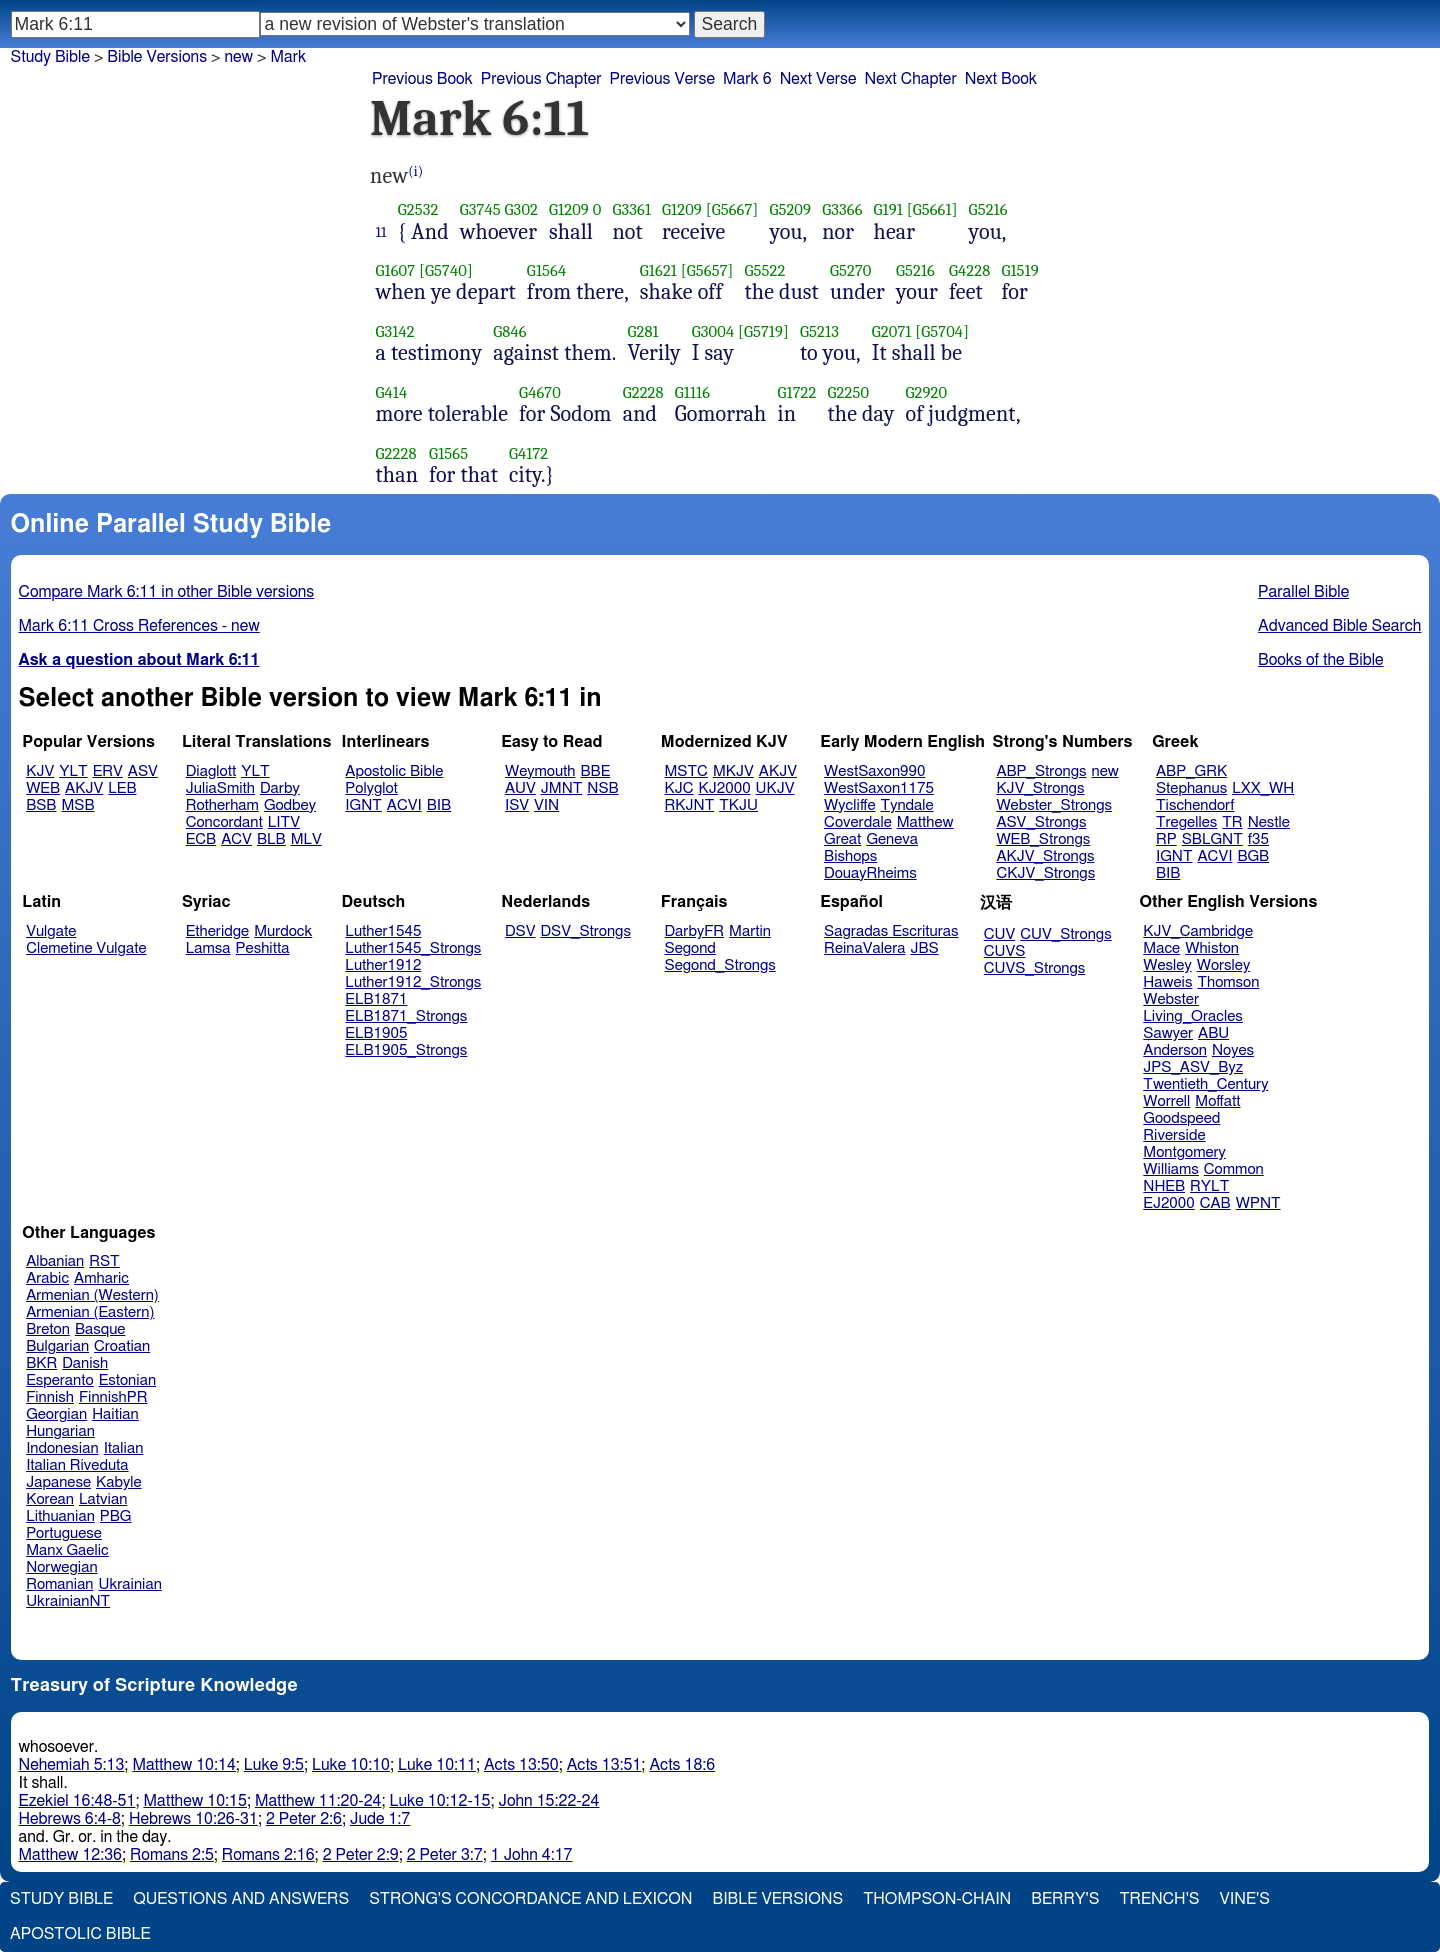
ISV (517, 805)
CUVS (1005, 951)
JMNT (562, 788)
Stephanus (1191, 788)
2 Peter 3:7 (445, 1855)
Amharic (101, 1278)
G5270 (851, 270)
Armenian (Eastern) (90, 1312)
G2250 (848, 392)
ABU (1213, 1033)
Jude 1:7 (380, 1819)
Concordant (224, 822)
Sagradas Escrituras (891, 931)
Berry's (1065, 1899)
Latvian (103, 1499)
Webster (1171, 999)
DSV (520, 931)
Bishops (850, 856)
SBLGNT (1212, 839)
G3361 (631, 209)
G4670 (540, 392)
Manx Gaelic (67, 1550)
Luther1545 (383, 931)
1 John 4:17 (532, 1855)
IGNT (363, 805)
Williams (1171, 1169)
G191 (888, 209)
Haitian (115, 1414)
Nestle (1269, 822)
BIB (439, 805)
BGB (1253, 856)
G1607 (396, 270)
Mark (288, 57)
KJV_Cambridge (1198, 931)
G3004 (713, 331)
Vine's (1245, 1899)
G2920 (926, 392)
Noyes (1233, 1050)
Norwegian (61, 1567)
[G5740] (446, 270)
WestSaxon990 (874, 771)
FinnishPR (113, 1397)
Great (842, 839)
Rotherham (222, 805)
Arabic (47, 1278)
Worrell (1166, 1101)
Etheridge (217, 931)
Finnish (50, 1397)
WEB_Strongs (1043, 839)
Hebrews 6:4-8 (70, 1819)
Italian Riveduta (77, 1465)
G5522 (765, 270)
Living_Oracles (1193, 1016)
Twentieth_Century (1205, 1084)
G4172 (528, 453)
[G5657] (707, 270)
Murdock (283, 931)
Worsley (1223, 965)
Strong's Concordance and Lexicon (530, 1899)
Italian (124, 1448)
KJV (40, 771)
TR (1232, 822)
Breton (48, 1329)
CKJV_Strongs (1045, 873)
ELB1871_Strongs (406, 1016)
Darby (280, 788)
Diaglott (211, 771)
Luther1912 (383, 965)
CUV (1000, 934)
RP (1166, 839)
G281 (642, 331)
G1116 (692, 392)
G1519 (1019, 270)
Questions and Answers (241, 1899)
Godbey (290, 805)
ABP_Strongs (1041, 771)
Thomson (1228, 982)
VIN (546, 805)
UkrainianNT (68, 1601)
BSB (41, 805)
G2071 (892, 331)
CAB (1215, 1203)
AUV (520, 788)
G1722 (796, 392)
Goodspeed (1181, 1118)
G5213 (819, 331)
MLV (306, 839)
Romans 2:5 (172, 1855)
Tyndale (907, 805)
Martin (750, 931)
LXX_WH (1263, 788)
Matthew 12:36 (70, 1855)
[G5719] (763, 331)
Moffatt (1217, 1101)
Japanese (58, 1482)
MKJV (733, 771)
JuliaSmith (220, 788)
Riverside (1174, 1135)
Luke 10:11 (437, 1765)
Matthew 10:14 (183, 1765)
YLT (73, 771)
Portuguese (64, 1533)
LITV (284, 822)
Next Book (1001, 79)
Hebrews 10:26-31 (193, 1819)
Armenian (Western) (92, 1295)
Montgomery (1184, 1152)
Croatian (122, 1346)
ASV (143, 771)
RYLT (1209, 1186)
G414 (392, 392)
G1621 (658, 270)
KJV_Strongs (1040, 788)
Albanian (55, 1261)
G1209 (569, 209)
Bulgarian (57, 1346)
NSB (602, 788)
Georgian (56, 1414)
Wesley (1167, 965)
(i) (415, 171)
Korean (50, 1499)
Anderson (1175, 1050)
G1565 (448, 453)
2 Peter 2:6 (304, 1819)
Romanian (59, 1584)
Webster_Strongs (1054, 805)
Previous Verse (662, 79)
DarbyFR (695, 931)
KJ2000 (725, 788)
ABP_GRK (1191, 771)
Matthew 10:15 (194, 1801)
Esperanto (60, 1380)
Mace (1161, 948)
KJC (679, 788)
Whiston (1212, 948)
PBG (116, 1516)
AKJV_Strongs (1045, 856)
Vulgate (51, 931)
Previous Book (422, 79)
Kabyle (119, 1482)
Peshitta (263, 948)
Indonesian (62, 1448)
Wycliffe (849, 805)
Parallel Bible (1303, 592)
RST (104, 1261)
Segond (690, 948)
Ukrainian (130, 1584)
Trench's (1159, 1899)
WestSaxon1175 (879, 788)
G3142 (395, 331)
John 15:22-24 (549, 1801)
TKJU (738, 805)
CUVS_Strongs (1035, 968)
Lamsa (208, 948)
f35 (1258, 839)
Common (1234, 1169)
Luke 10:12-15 (439, 1801)
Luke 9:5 (274, 1765)
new (238, 57)
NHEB (1164, 1186)
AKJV (84, 788)
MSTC (686, 771)
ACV (236, 839)
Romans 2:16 (268, 1855)
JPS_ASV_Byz (1193, 1067)
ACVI (404, 805)
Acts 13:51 (604, 1765)
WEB (43, 788)
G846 (509, 331)
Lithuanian (60, 1516)
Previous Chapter (541, 79)
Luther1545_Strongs (413, 948)
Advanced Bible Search (1339, 626)
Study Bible (50, 57)
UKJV (775, 788)
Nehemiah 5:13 (72, 1765)
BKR (41, 1363)
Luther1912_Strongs (413, 982)
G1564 (546, 270)
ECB (201, 839)
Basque (100, 1329)
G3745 (480, 209)
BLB (271, 839)
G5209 (790, 209)
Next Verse (818, 79)
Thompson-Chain (937, 1899)
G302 (521, 209)
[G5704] (942, 331)
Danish (85, 1363)
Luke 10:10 (351, 1765)
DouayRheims (870, 873)
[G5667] (732, 209)
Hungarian (60, 1431)
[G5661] (932, 209)
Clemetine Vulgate (86, 948)
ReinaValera (864, 948)
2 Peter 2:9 (361, 1855)
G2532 (418, 209)
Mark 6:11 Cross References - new (139, 626)
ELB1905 (376, 1033)
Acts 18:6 (682, 1765)
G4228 (969, 270)
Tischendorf (1195, 805)
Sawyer (1168, 1033)
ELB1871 (376, 999)
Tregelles (1186, 822)
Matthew (925, 822)
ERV (108, 771)
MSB (77, 805)
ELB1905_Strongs (406, 1050)
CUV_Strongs (1065, 934)
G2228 (643, 392)
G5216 (988, 209)
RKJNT (690, 805)
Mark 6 (747, 79)
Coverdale (858, 822)
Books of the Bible (1321, 660)
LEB (122, 788)
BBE (596, 771)
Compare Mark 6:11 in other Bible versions (167, 592)
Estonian (127, 1380)
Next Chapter (911, 79)
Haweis (1167, 982)
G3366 (842, 209)
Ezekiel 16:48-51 (77, 1801)
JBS (924, 948)
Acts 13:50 (521, 1765)
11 (381, 232)
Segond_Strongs (720, 965)
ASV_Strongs (1041, 822)
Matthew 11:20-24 (318, 1801)
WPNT (1258, 1203)
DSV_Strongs (585, 931)
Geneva (892, 839)
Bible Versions (157, 57)
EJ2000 (1168, 1203)
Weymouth (540, 771)
